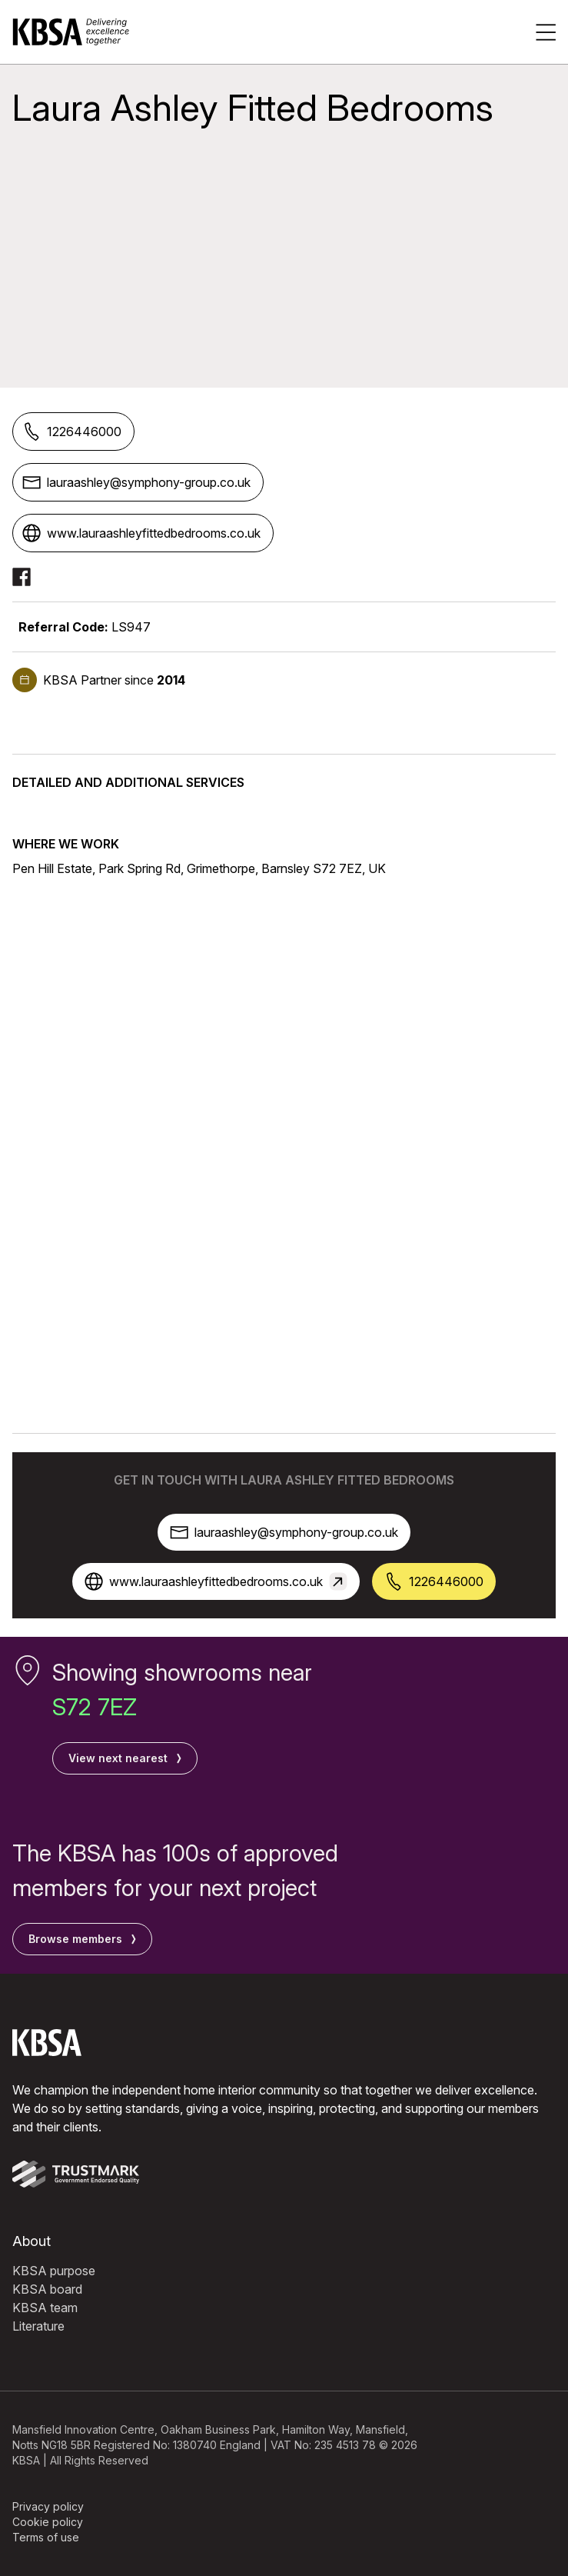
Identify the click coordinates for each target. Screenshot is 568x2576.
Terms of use (45, 2537)
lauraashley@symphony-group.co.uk (136, 482)
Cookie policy (47, 2521)
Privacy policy (48, 2506)
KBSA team (45, 2307)
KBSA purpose (53, 2270)
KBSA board (47, 2289)
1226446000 (71, 431)
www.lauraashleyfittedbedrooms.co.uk (141, 533)
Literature (38, 2326)
